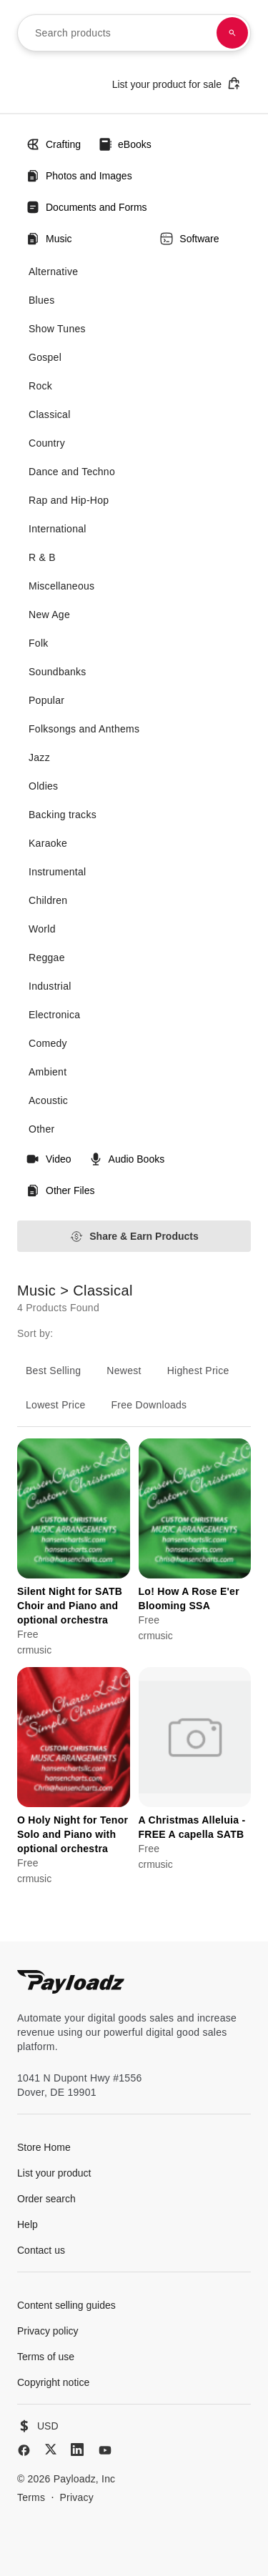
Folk (39, 643)
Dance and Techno (72, 471)
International (57, 528)
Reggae (47, 957)
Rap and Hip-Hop (69, 500)
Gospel (45, 357)
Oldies (43, 786)
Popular (46, 700)
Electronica (54, 1014)
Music (49, 239)
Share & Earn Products (134, 1236)
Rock (40, 386)
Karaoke (48, 843)
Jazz (39, 757)
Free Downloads (149, 1405)
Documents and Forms (86, 207)
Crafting (53, 144)
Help (27, 2224)
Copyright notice (53, 2382)
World (42, 929)
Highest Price (198, 1370)
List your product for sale (176, 83)
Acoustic (48, 1100)
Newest (123, 1370)
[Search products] (232, 33)
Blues (41, 300)
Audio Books (127, 1159)
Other (41, 1129)
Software (189, 239)
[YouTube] (105, 2450)
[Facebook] (24, 2450)
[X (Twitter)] (50, 2449)
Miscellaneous (61, 586)
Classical (50, 414)
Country (47, 443)
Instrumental (57, 871)
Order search (46, 2198)
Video (48, 1159)
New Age (49, 614)
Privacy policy (48, 2331)
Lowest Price (56, 1405)
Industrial (50, 986)
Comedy (48, 1043)
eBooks (125, 144)
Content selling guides (66, 2305)
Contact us (41, 2250)
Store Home (44, 2147)
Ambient (47, 1072)
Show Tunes (57, 328)
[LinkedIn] (77, 2449)
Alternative (53, 271)
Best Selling (53, 1370)
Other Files (60, 1190)
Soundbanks (57, 671)
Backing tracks (62, 814)
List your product (54, 2173)
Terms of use (45, 2356)
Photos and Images (79, 176)
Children (48, 900)
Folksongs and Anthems (84, 729)
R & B (42, 557)
